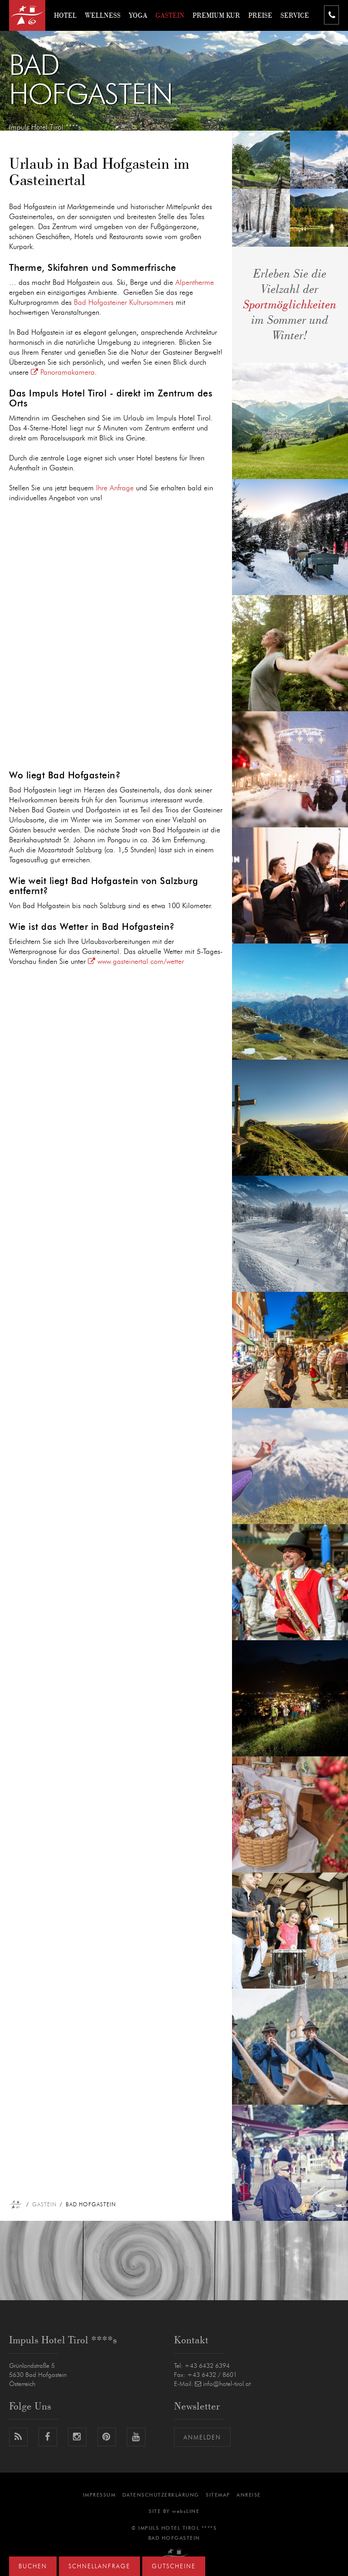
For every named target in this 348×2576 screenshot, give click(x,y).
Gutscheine (174, 2567)
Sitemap (218, 2495)
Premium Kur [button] (216, 15)
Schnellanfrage (99, 2567)
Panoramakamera (63, 372)
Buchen (33, 2567)
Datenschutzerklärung (160, 2495)
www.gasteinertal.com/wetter (136, 961)
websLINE (185, 2511)
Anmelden (202, 2438)
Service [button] (294, 15)
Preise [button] (260, 15)
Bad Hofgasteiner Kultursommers (124, 302)
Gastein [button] (169, 15)
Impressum (99, 2495)
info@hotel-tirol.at (223, 2384)
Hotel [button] (65, 15)
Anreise (249, 2495)
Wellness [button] (103, 15)
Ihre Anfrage (115, 488)
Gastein (44, 2204)
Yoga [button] (138, 15)
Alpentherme (194, 282)
